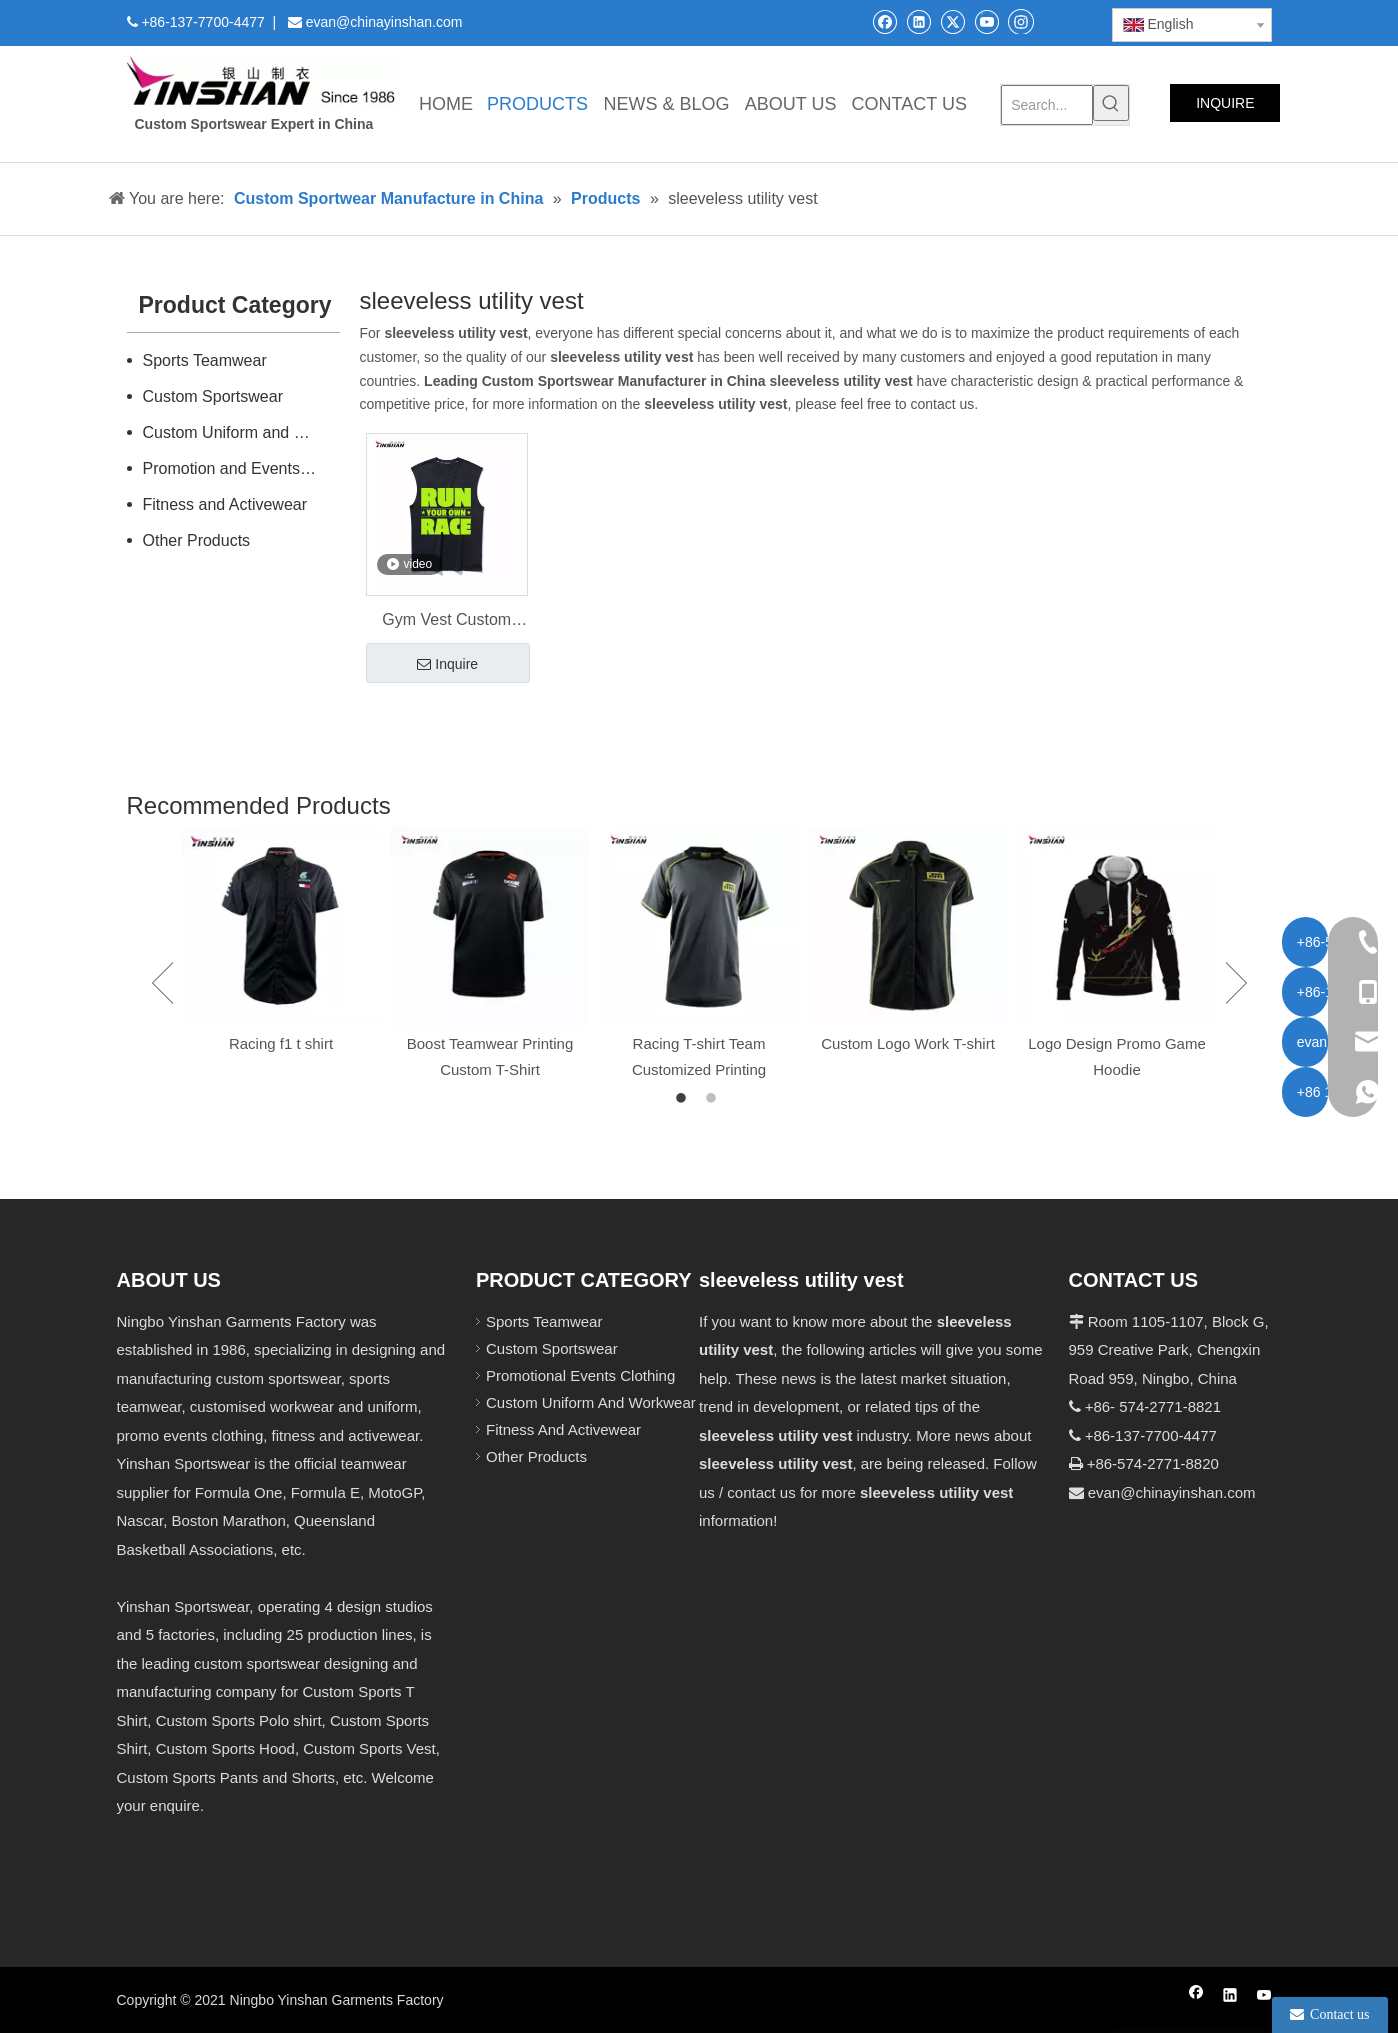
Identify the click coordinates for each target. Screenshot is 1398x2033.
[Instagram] (1021, 21)
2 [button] (714, 1099)
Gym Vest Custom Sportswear (446, 622)
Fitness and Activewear (225, 504)
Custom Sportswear (213, 396)
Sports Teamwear (205, 360)
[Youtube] (986, 21)
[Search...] (1047, 105)
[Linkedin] (918, 21)
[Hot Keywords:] (1111, 103)
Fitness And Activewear (563, 1429)
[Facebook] (884, 21)
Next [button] (1236, 983)
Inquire (447, 665)
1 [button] (684, 1099)
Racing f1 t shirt (281, 1043)
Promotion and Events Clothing (241, 468)
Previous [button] (162, 983)
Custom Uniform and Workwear (241, 432)
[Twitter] (952, 21)
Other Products (197, 540)
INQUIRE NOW (1225, 108)
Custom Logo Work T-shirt (908, 1043)
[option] (281, 942)
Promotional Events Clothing (580, 1375)
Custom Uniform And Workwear (591, 1402)
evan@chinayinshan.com (1172, 1492)
